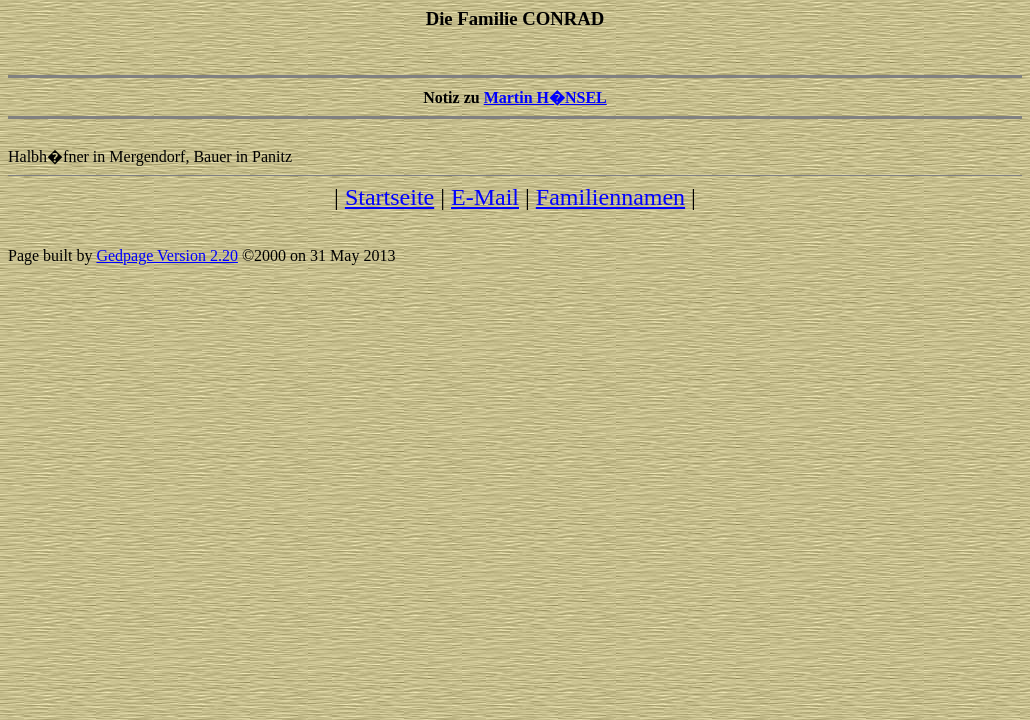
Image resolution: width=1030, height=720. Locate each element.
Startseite (389, 197)
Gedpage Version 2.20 (166, 255)
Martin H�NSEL (545, 97)
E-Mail (485, 197)
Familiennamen (610, 197)
